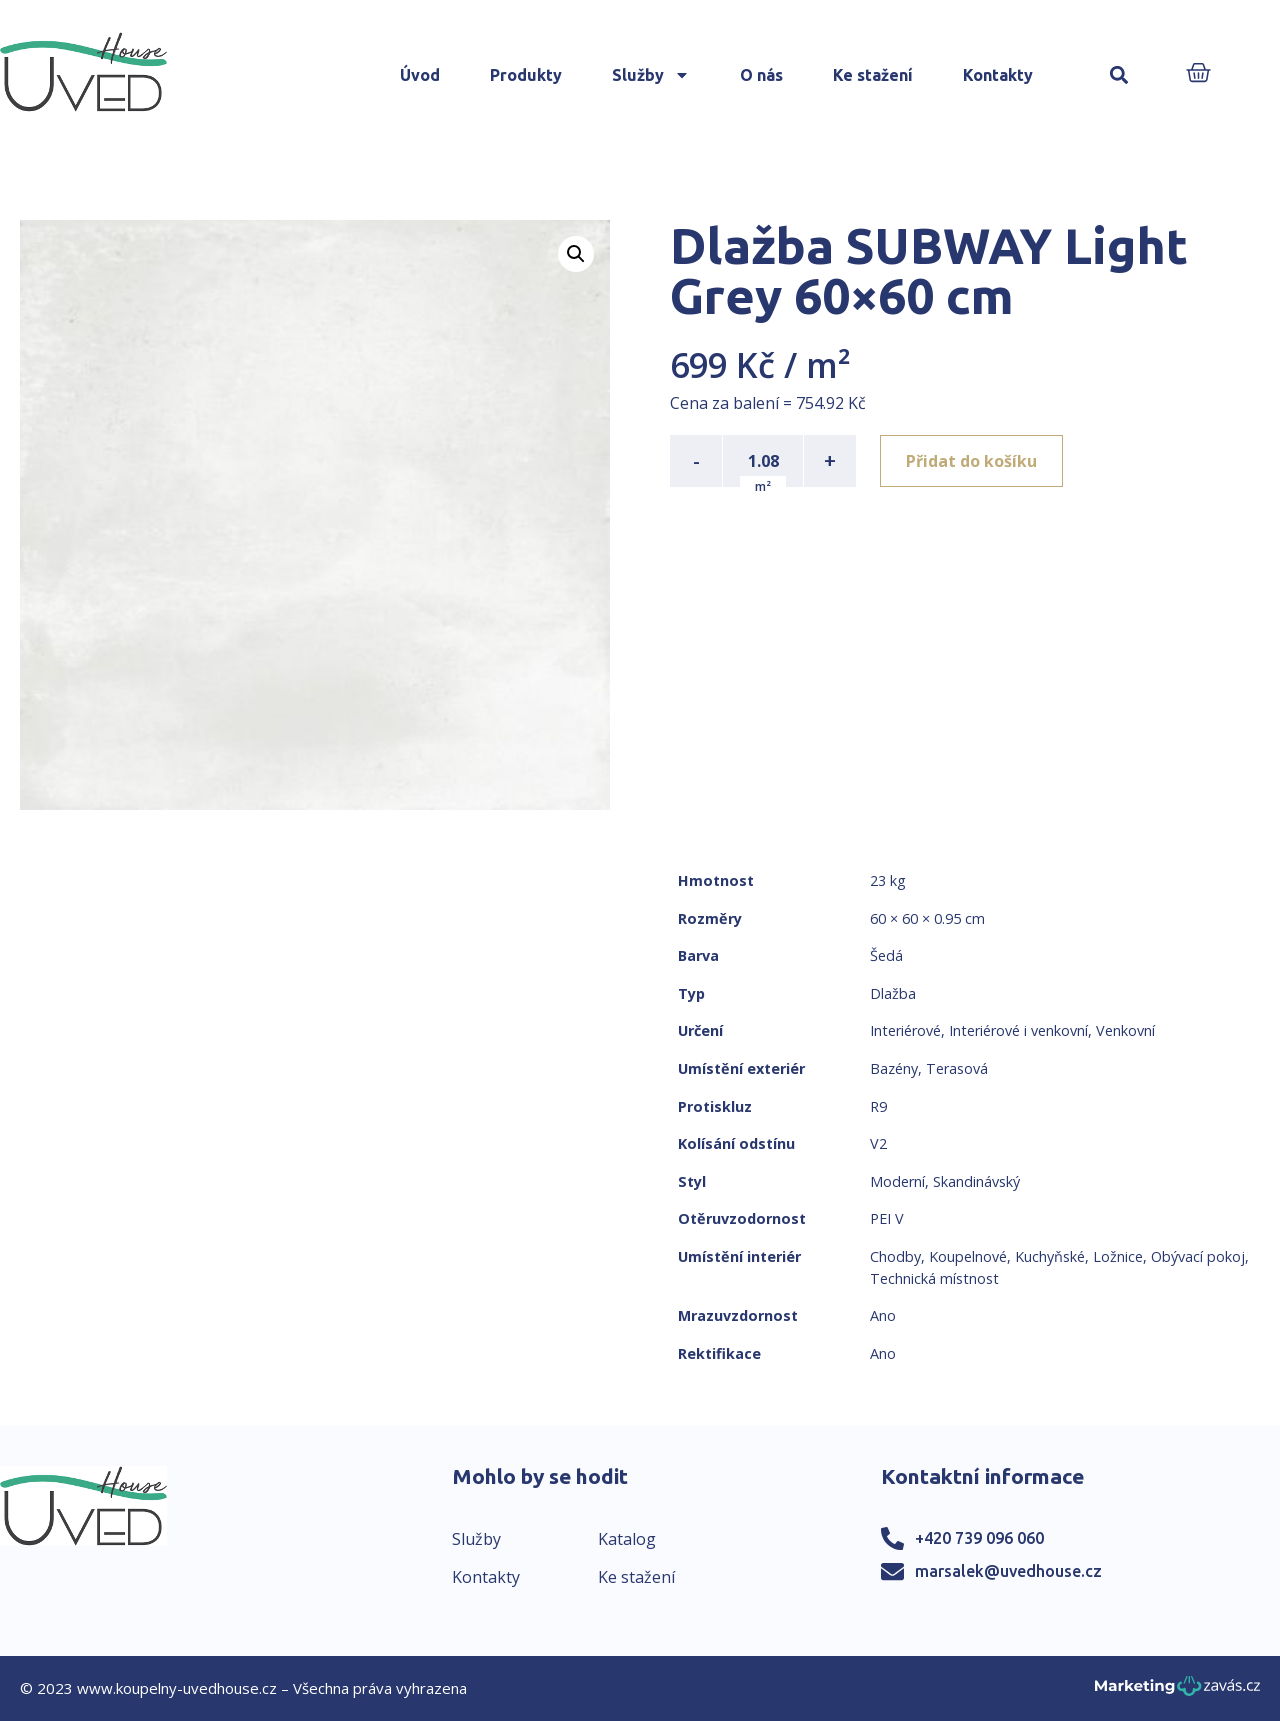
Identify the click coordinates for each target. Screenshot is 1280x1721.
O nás (761, 75)
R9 (878, 1106)
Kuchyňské (1050, 1256)
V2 (878, 1143)
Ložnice (1118, 1256)
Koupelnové (968, 1256)
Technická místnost (934, 1278)
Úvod (420, 75)
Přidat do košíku (971, 461)
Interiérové (905, 1030)
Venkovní (1125, 1030)
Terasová (957, 1068)
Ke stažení (873, 75)
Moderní (897, 1181)
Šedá (886, 955)
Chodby (895, 1256)
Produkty (526, 75)
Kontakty (998, 75)
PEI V (887, 1218)
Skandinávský (976, 1181)
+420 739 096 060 (979, 1538)
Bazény (894, 1068)
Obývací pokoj (1198, 1256)
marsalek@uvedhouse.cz (1008, 1571)
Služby (651, 75)
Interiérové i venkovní (1018, 1030)
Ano (883, 1315)
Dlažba (893, 993)
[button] (1119, 75)
